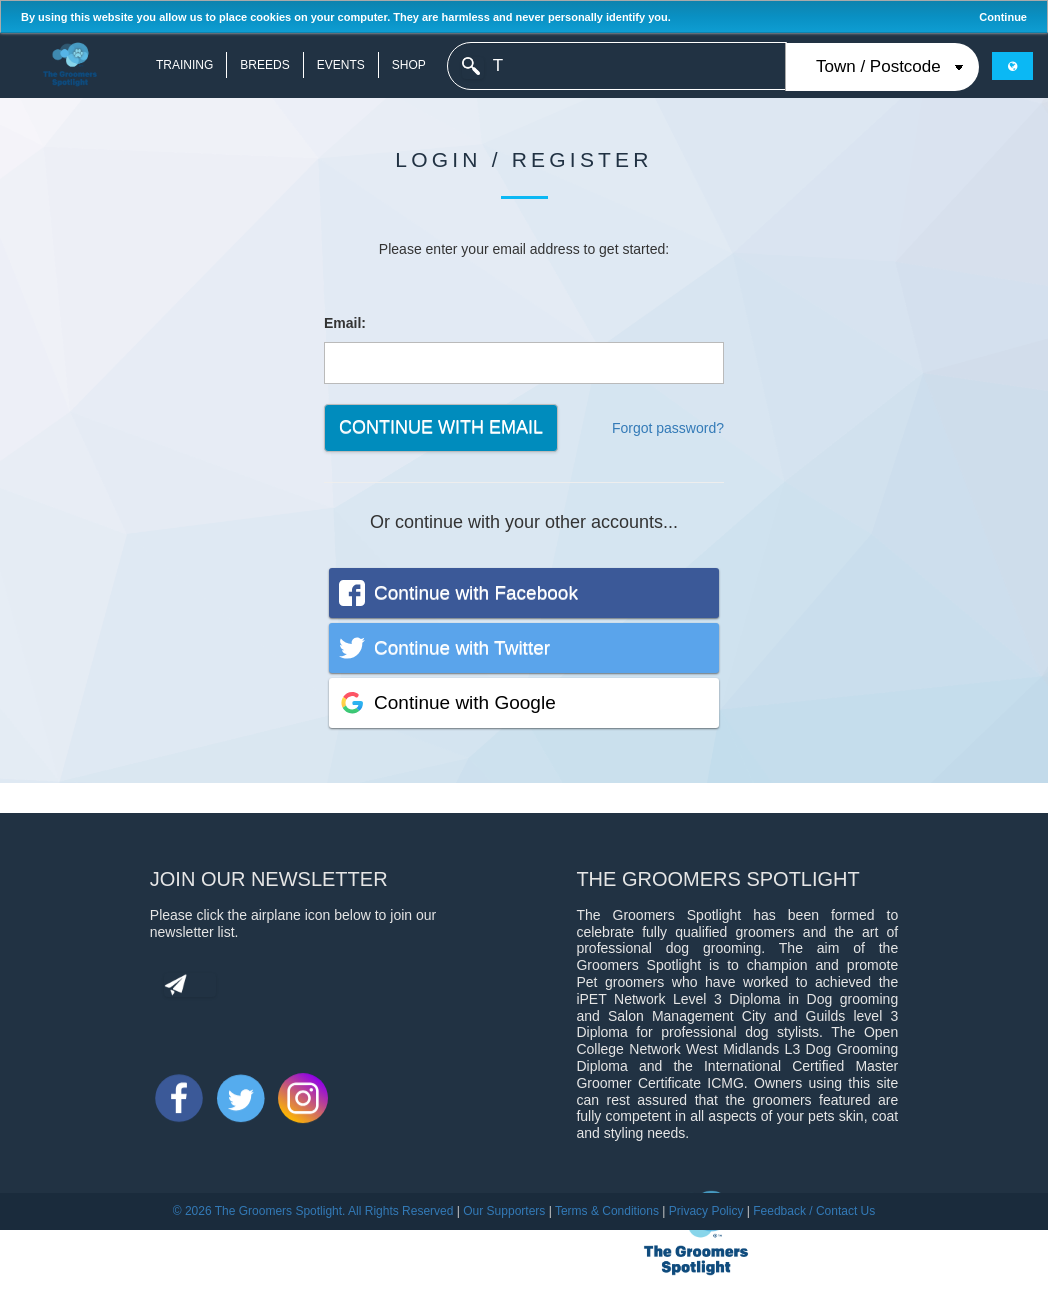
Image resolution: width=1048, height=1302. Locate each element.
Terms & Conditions (607, 1211)
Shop (409, 65)
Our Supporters (504, 1211)
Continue (1003, 17)
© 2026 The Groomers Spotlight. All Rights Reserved (313, 1211)
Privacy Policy (706, 1211)
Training (184, 65)
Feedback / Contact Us (814, 1211)
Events (341, 65)
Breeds (264, 65)
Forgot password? (668, 428)
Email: (345, 323)
